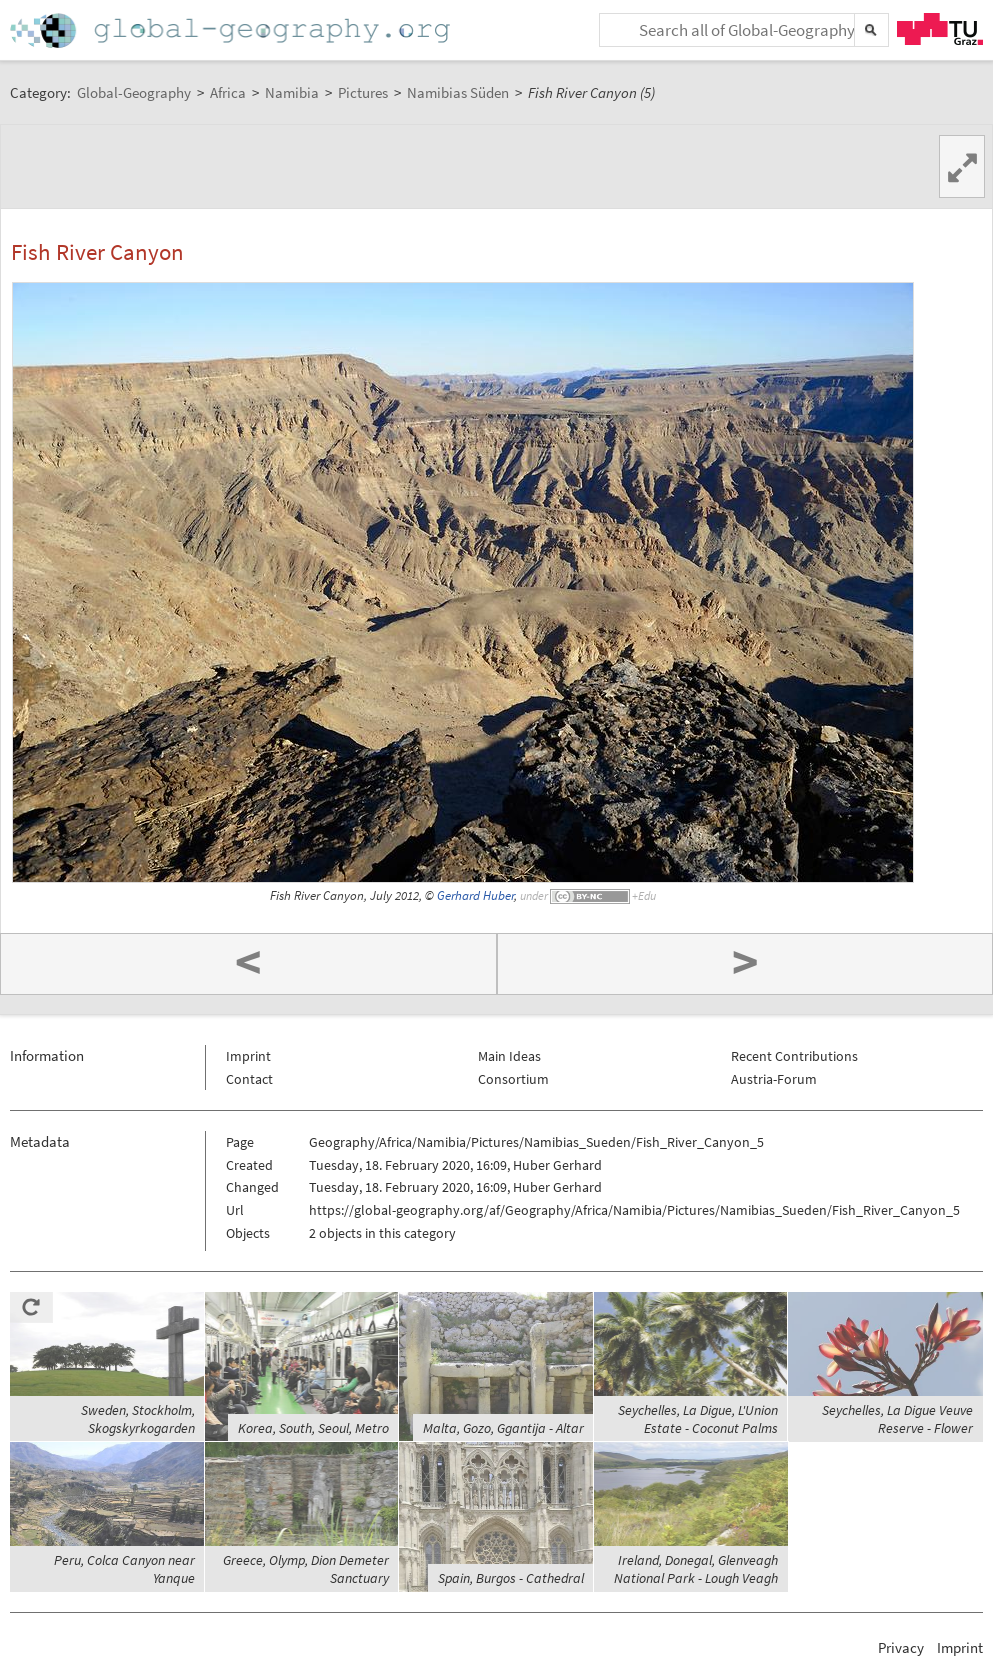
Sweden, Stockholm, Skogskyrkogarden (138, 1419)
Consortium (513, 1079)
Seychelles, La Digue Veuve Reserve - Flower (897, 1419)
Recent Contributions (794, 1056)
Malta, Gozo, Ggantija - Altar (503, 1428)
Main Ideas (509, 1056)
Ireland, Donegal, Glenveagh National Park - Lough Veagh (696, 1569)
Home (232, 30)
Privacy (901, 1647)
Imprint (248, 1056)
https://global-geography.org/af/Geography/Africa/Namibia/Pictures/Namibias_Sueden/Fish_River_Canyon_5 (634, 1210)
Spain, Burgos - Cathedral (511, 1578)
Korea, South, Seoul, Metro (313, 1428)
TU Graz (940, 29)
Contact (249, 1079)
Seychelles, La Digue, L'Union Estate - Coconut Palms (698, 1419)
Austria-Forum (774, 1079)
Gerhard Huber (475, 895)
